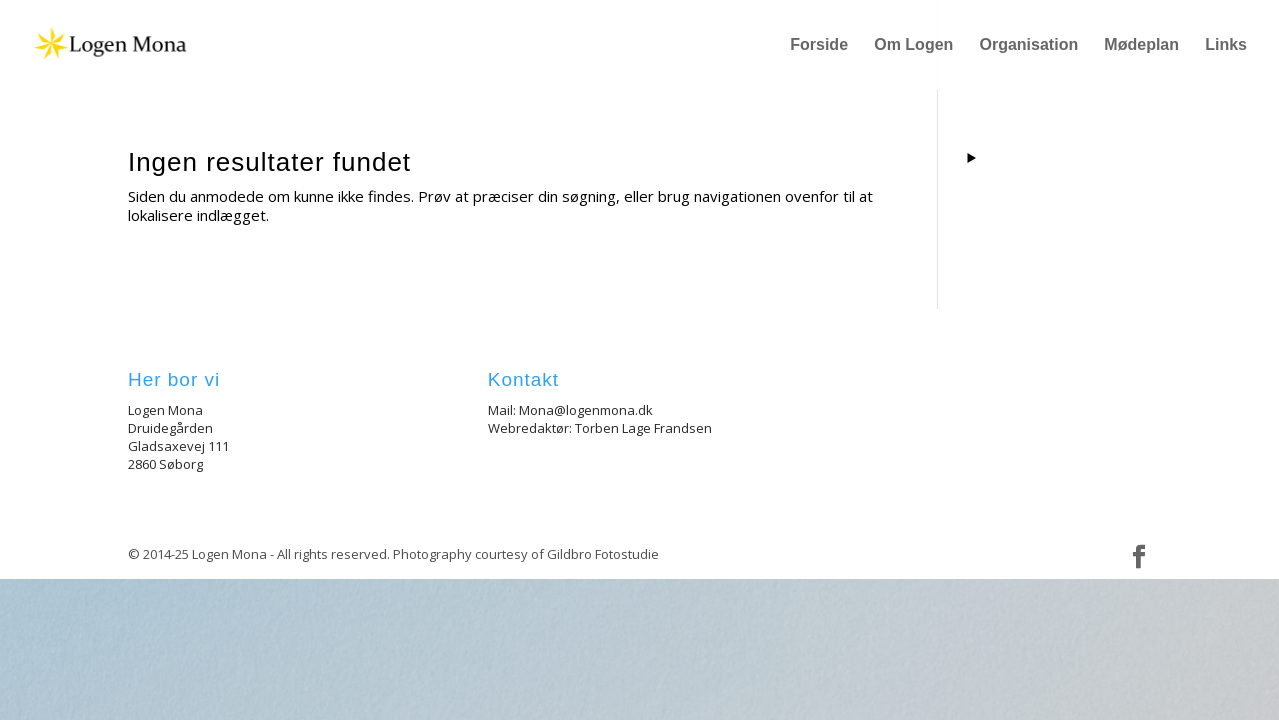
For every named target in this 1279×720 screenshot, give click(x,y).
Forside (819, 45)
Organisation (1029, 45)
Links (1226, 45)
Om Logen (913, 45)
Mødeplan (1141, 45)
